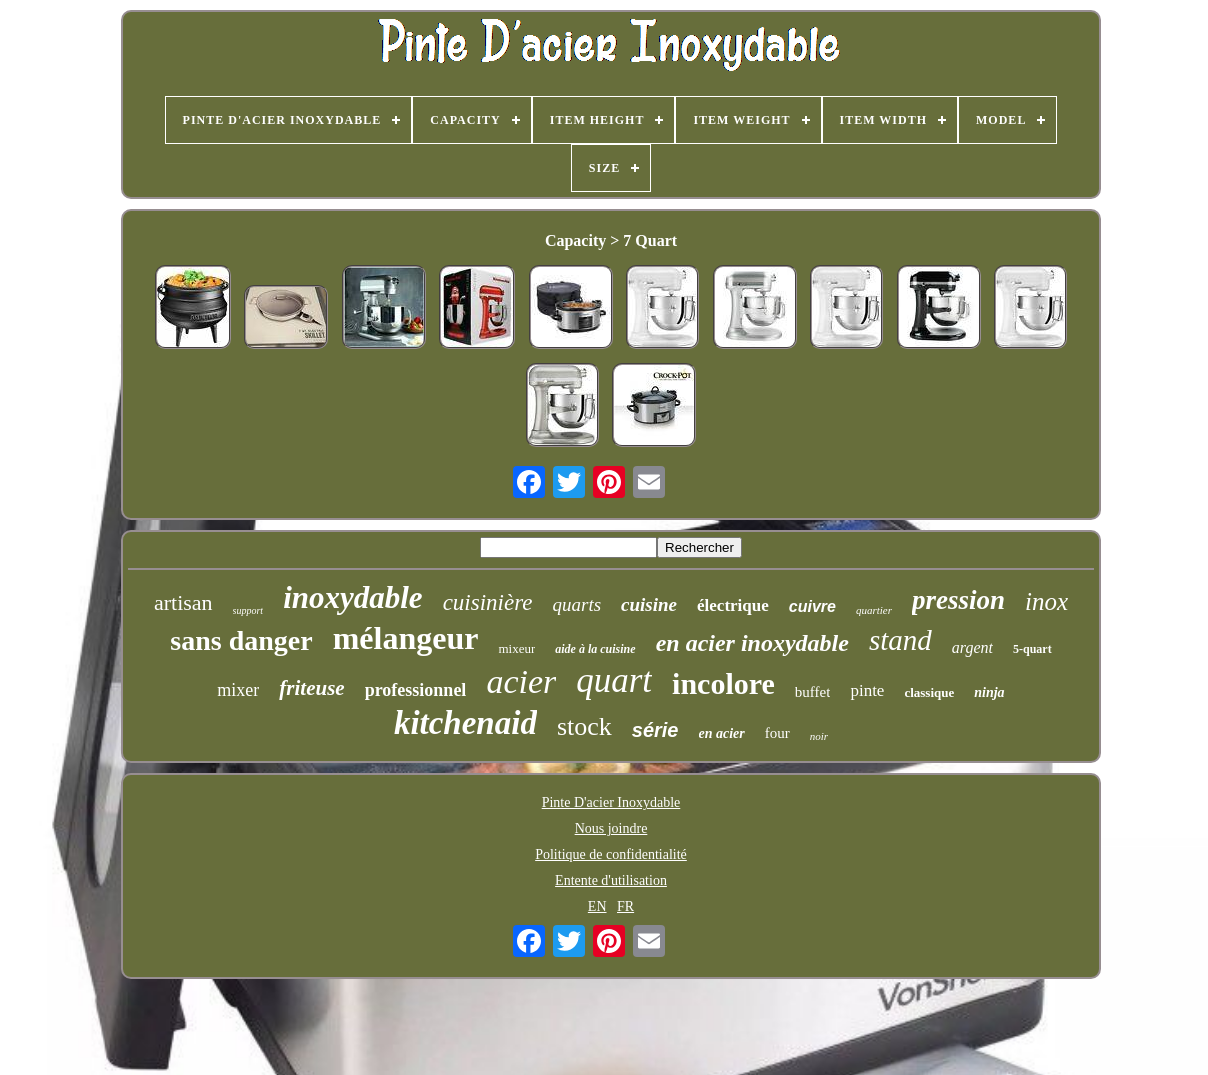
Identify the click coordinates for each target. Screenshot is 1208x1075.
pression (958, 600)
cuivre (812, 606)
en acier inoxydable (752, 643)
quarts (576, 604)
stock (584, 726)
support (248, 610)
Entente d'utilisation (611, 880)
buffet (813, 692)
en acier (722, 733)
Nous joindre (611, 828)
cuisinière (488, 602)
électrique (733, 605)
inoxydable (353, 597)
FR (625, 906)
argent (972, 647)
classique (929, 692)
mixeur (516, 648)
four (777, 733)
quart (614, 680)
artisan (183, 602)
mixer (238, 690)
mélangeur (406, 638)
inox (1046, 601)
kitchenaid (465, 723)
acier (521, 681)
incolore (723, 683)
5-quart (1032, 649)
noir (819, 736)
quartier (874, 610)
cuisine (649, 604)
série (655, 730)
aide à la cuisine (595, 649)
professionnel (416, 690)
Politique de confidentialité (611, 854)
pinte (867, 690)
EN (597, 906)
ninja (989, 692)
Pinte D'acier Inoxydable (611, 802)
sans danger (241, 640)
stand (900, 640)
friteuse (311, 688)
